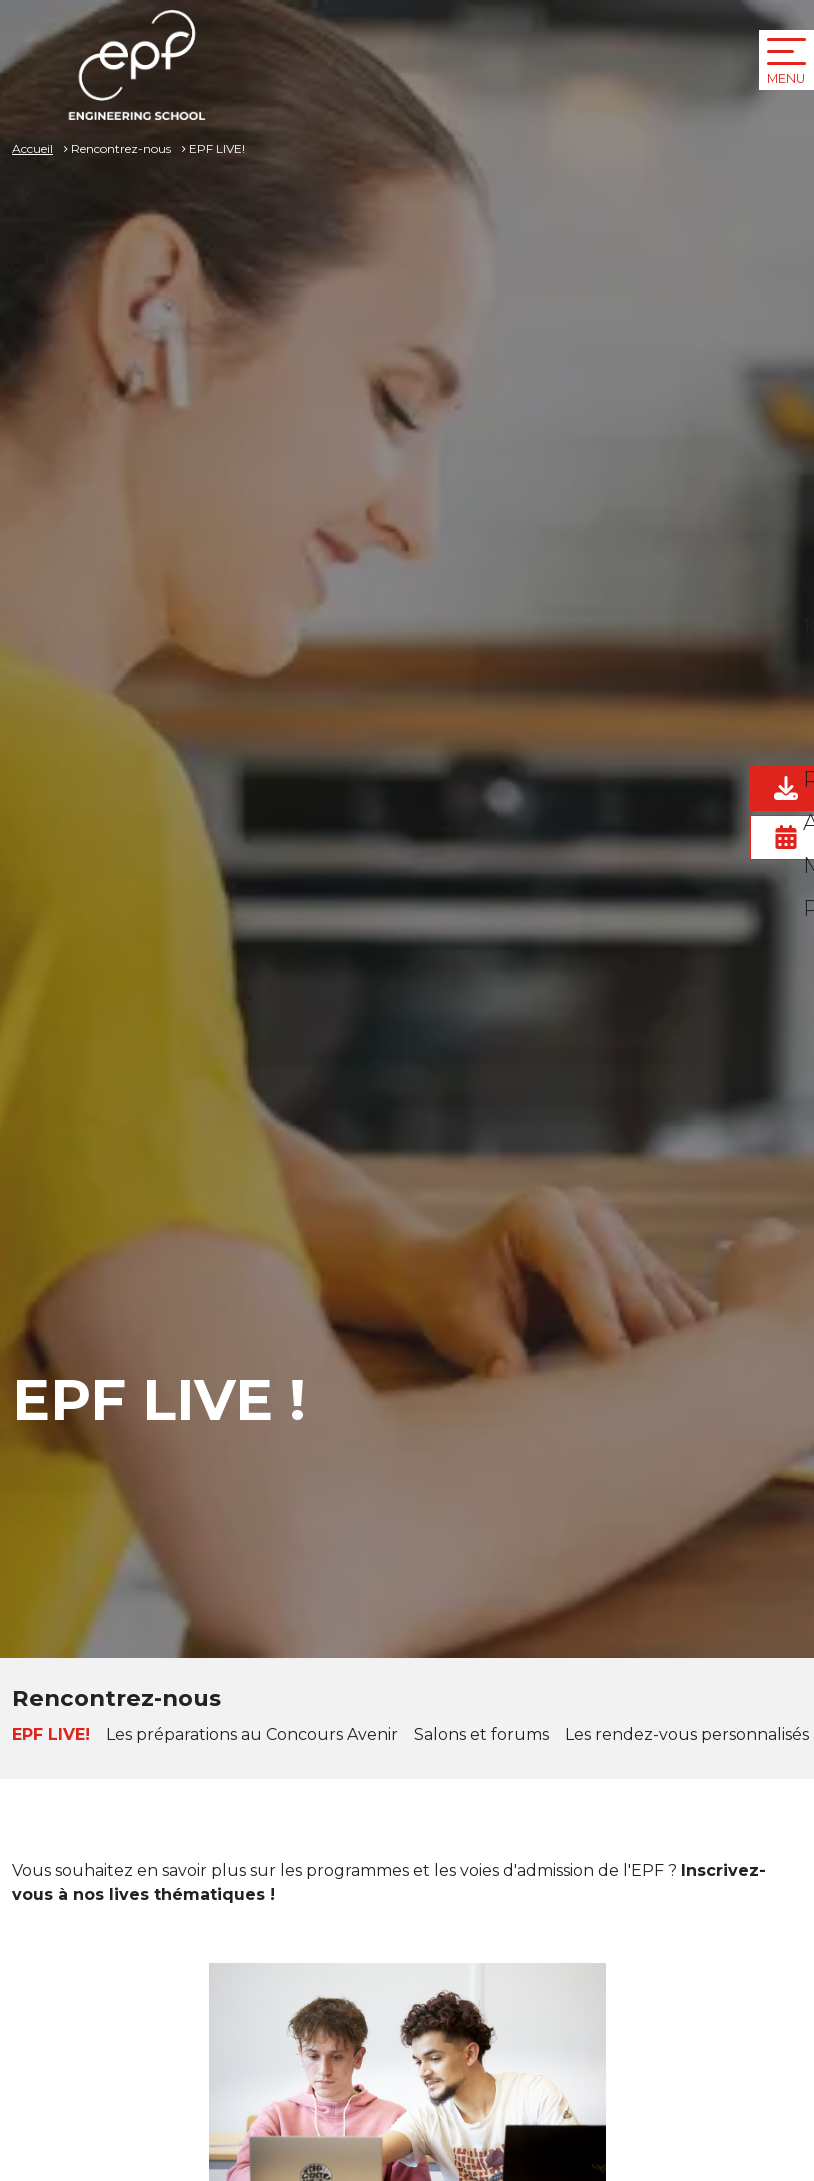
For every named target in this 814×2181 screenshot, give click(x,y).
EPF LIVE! (51, 1734)
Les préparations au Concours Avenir (252, 1734)
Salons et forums (481, 1734)
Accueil (32, 148)
